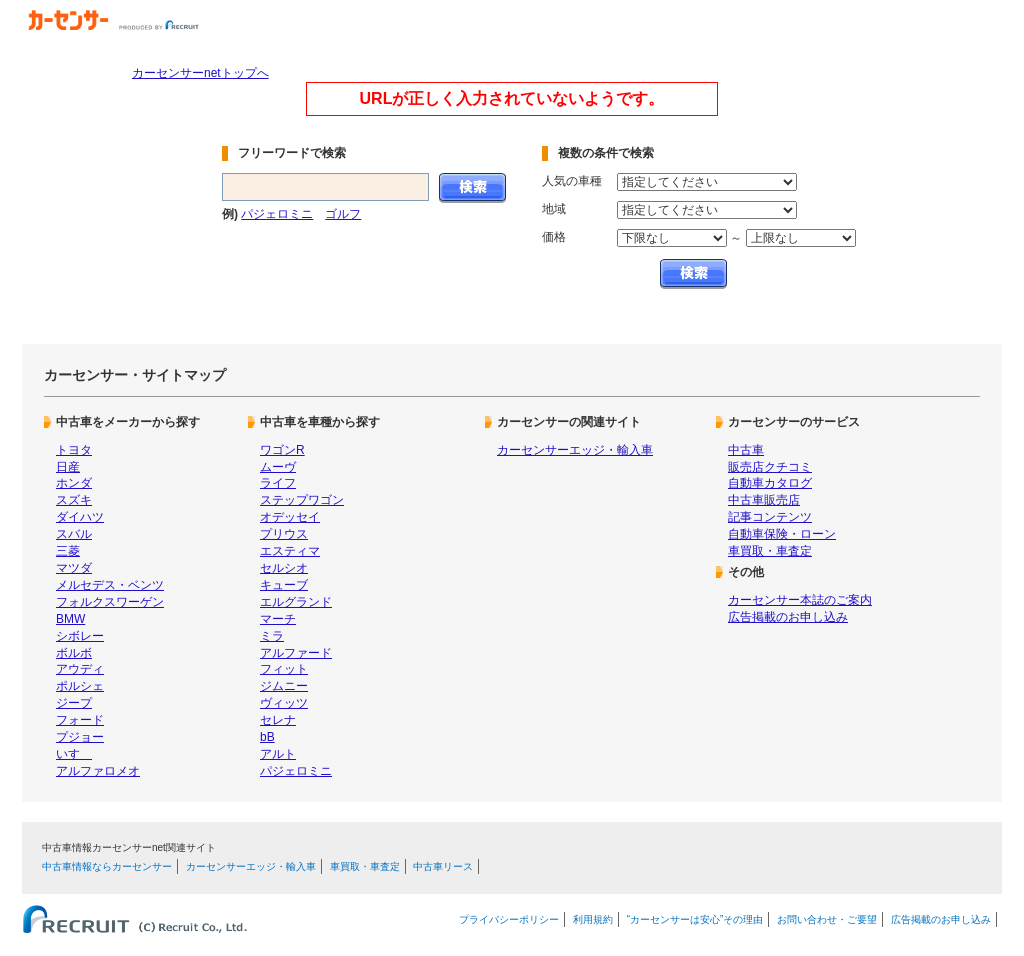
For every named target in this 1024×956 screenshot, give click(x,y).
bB (267, 737)
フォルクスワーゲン (110, 602)
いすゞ (74, 754)
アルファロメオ (98, 771)
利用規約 (593, 919)
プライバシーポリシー (509, 919)
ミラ (272, 636)
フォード (80, 720)
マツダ (74, 568)
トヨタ (74, 450)
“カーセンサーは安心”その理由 (695, 919)
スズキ (74, 500)
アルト (278, 754)
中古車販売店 (764, 500)
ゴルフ (343, 214)
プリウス (284, 534)
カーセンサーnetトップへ (200, 73)
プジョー (80, 737)
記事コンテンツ (770, 517)
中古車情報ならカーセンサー (107, 866)
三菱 (68, 551)
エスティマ (290, 551)
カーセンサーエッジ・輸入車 (575, 450)
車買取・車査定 (770, 551)
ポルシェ (80, 686)
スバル (74, 534)
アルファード (296, 653)
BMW (70, 619)
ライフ (278, 483)
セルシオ (284, 568)
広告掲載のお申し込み (788, 617)
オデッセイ (290, 517)
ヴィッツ (284, 703)
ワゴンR (282, 450)
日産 (68, 467)
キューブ (284, 585)
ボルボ (74, 653)
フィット (284, 669)
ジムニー (284, 686)
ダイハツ (80, 517)
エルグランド (296, 602)
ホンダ (74, 483)
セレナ (278, 720)
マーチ (278, 619)
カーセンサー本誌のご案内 (800, 600)
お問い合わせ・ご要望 (827, 919)
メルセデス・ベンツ (110, 585)
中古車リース (443, 866)
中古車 (746, 450)
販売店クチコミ (770, 467)
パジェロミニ (277, 214)
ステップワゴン (302, 500)
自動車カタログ (770, 483)
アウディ (80, 669)
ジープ (74, 703)
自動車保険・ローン (782, 534)
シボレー (80, 636)
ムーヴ (278, 467)
